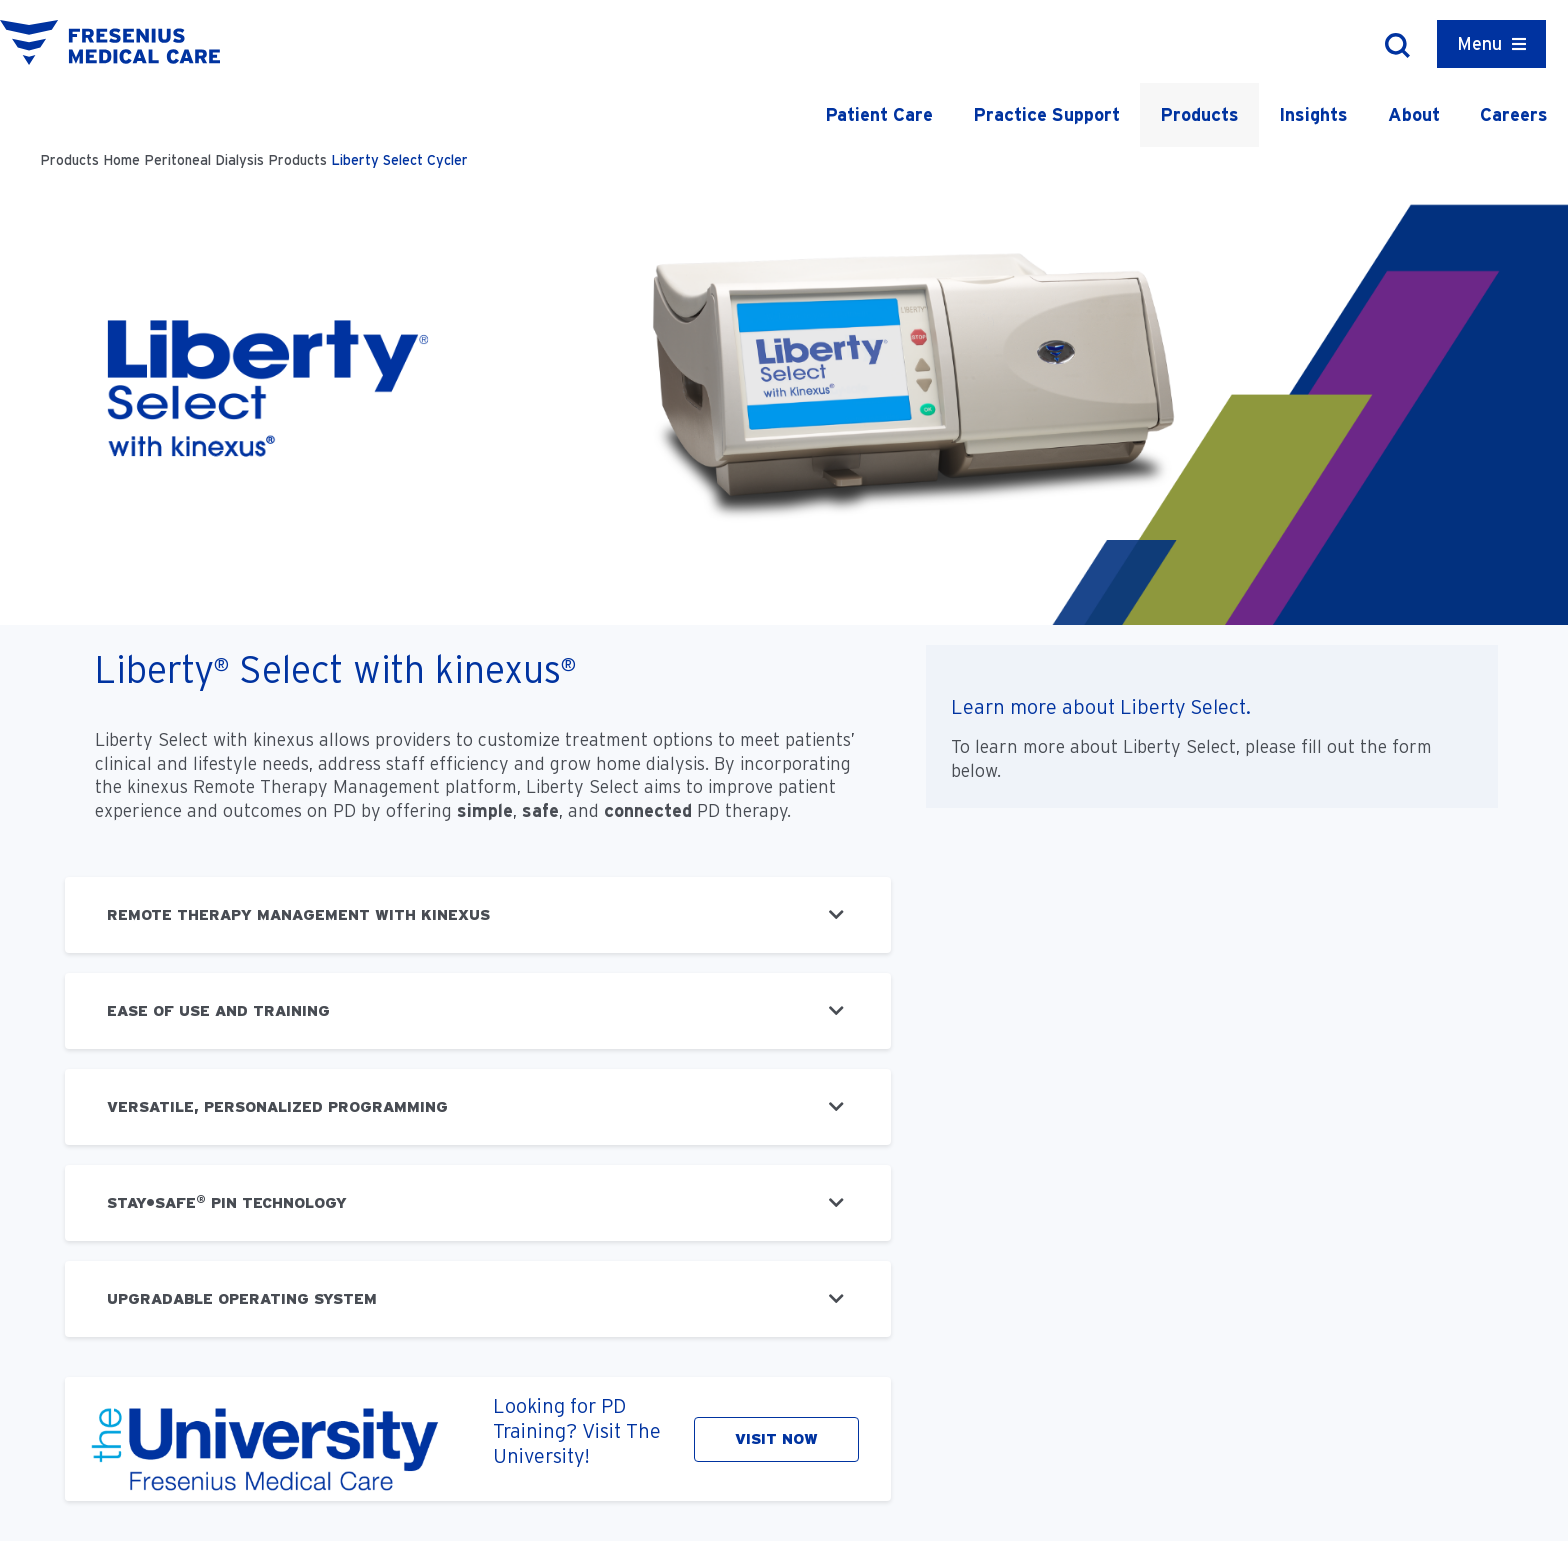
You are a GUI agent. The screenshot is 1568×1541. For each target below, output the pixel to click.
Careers (1514, 114)
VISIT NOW (776, 1439)
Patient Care (879, 114)
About (1414, 114)
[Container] (1491, 44)
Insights (1313, 114)
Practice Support (1046, 114)
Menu (1479, 43)
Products (1199, 114)
